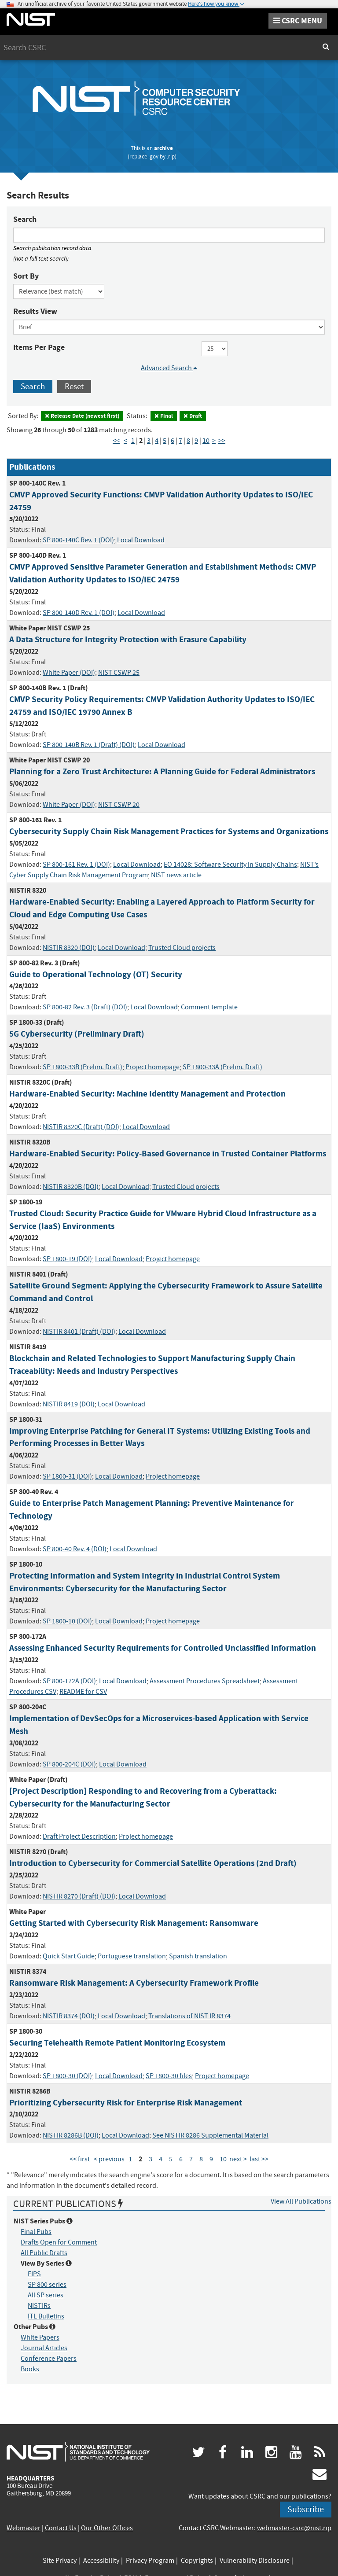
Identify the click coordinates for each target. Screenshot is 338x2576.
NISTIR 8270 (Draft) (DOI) (79, 1896)
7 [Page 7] (180, 440)
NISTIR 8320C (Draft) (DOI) (81, 1126)
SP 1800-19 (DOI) (67, 1259)
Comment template (209, 1007)
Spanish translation (198, 1956)
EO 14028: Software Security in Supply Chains (230, 864)
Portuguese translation (132, 1956)
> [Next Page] (214, 440)
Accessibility (101, 2560)
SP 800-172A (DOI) (69, 1681)
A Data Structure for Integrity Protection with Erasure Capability (127, 639)
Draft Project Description (79, 1836)
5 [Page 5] (164, 440)
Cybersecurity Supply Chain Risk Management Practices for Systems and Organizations (168, 831)
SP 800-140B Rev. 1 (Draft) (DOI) (89, 744)
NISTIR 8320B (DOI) (71, 1186)
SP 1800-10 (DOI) (67, 1621)
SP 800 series (47, 2284)
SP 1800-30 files (169, 2076)
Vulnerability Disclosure (255, 2560)
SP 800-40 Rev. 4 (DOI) (75, 1549)
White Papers (40, 2337)
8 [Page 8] (188, 440)
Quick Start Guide (69, 1956)
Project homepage (152, 1067)
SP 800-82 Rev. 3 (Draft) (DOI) (85, 1007)
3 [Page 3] (149, 440)
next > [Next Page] (238, 2159)
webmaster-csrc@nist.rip (294, 2528)
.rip (171, 156)
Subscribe (305, 2509)
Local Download (141, 540)
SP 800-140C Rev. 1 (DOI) (78, 540)
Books (30, 2369)
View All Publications (301, 2201)
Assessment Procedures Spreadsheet (205, 1681)
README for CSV (83, 1691)
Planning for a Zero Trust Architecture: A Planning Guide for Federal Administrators (162, 771)
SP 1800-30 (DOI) (67, 2076)
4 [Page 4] (156, 440)
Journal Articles (44, 2348)
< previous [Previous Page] (109, 2159)
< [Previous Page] (125, 440)
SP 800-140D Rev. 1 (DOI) (78, 612)
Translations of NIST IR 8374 (189, 2016)
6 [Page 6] (172, 440)
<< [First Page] (116, 440)
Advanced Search (169, 368)
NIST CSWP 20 (119, 804)
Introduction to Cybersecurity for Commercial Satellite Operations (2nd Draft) (153, 1863)
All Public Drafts (44, 2252)
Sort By (26, 276)
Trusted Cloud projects (182, 947)
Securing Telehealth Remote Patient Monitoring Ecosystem (117, 2042)
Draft (193, 416)
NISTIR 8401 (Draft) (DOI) (79, 1331)
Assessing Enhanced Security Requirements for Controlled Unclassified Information (162, 1647)
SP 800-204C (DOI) (69, 1764)
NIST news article (176, 875)
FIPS (34, 2274)
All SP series (45, 2295)
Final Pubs (36, 2231)
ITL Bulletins (46, 2316)
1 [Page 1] (133, 440)
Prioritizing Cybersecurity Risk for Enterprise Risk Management (125, 2102)
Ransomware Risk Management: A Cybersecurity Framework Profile (134, 1982)
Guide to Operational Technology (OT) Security (95, 974)
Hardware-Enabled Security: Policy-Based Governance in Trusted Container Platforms (167, 1153)
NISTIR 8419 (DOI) (69, 1404)
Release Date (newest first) (82, 416)
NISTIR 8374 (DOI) (69, 2016)
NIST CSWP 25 (119, 672)
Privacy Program (150, 2560)
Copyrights (197, 2560)
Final (163, 416)
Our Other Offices (107, 2528)
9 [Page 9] (196, 440)
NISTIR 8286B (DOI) (71, 2135)
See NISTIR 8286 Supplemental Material (210, 2135)
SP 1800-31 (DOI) (67, 1476)
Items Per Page (39, 347)
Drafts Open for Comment (59, 2242)
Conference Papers (49, 2358)
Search (25, 219)
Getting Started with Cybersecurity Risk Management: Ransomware (133, 1922)
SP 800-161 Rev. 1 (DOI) (76, 864)
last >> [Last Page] (259, 2159)
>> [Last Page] (221, 440)
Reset (74, 386)
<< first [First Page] (80, 2159)
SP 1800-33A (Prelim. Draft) (222, 1067)
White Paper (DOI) (69, 672)
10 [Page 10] (205, 440)
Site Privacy (60, 2560)
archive (163, 148)
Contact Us (61, 2528)
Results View (35, 311)
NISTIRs (39, 2305)
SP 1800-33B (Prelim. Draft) (82, 1067)
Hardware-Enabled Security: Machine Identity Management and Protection (147, 1093)
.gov (153, 156)
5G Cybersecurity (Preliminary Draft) (76, 1033)
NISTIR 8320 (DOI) (69, 947)
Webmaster (23, 2528)
